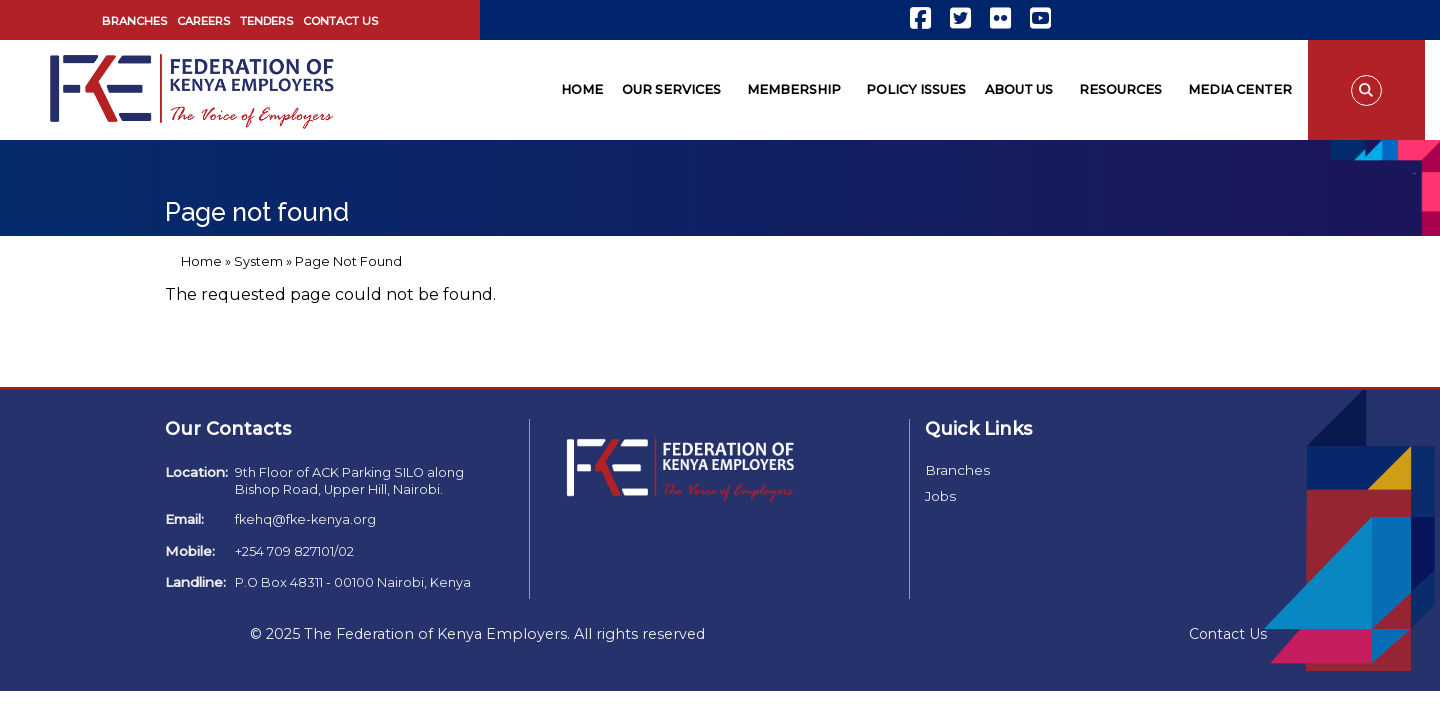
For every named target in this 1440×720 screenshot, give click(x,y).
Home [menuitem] (582, 89)
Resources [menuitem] (1120, 89)
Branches (134, 21)
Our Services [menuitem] (671, 89)
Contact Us (340, 21)
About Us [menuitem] (1019, 89)
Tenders (266, 21)
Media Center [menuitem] (1240, 89)
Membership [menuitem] (794, 89)
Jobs (940, 496)
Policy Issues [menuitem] (916, 89)
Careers (203, 21)
